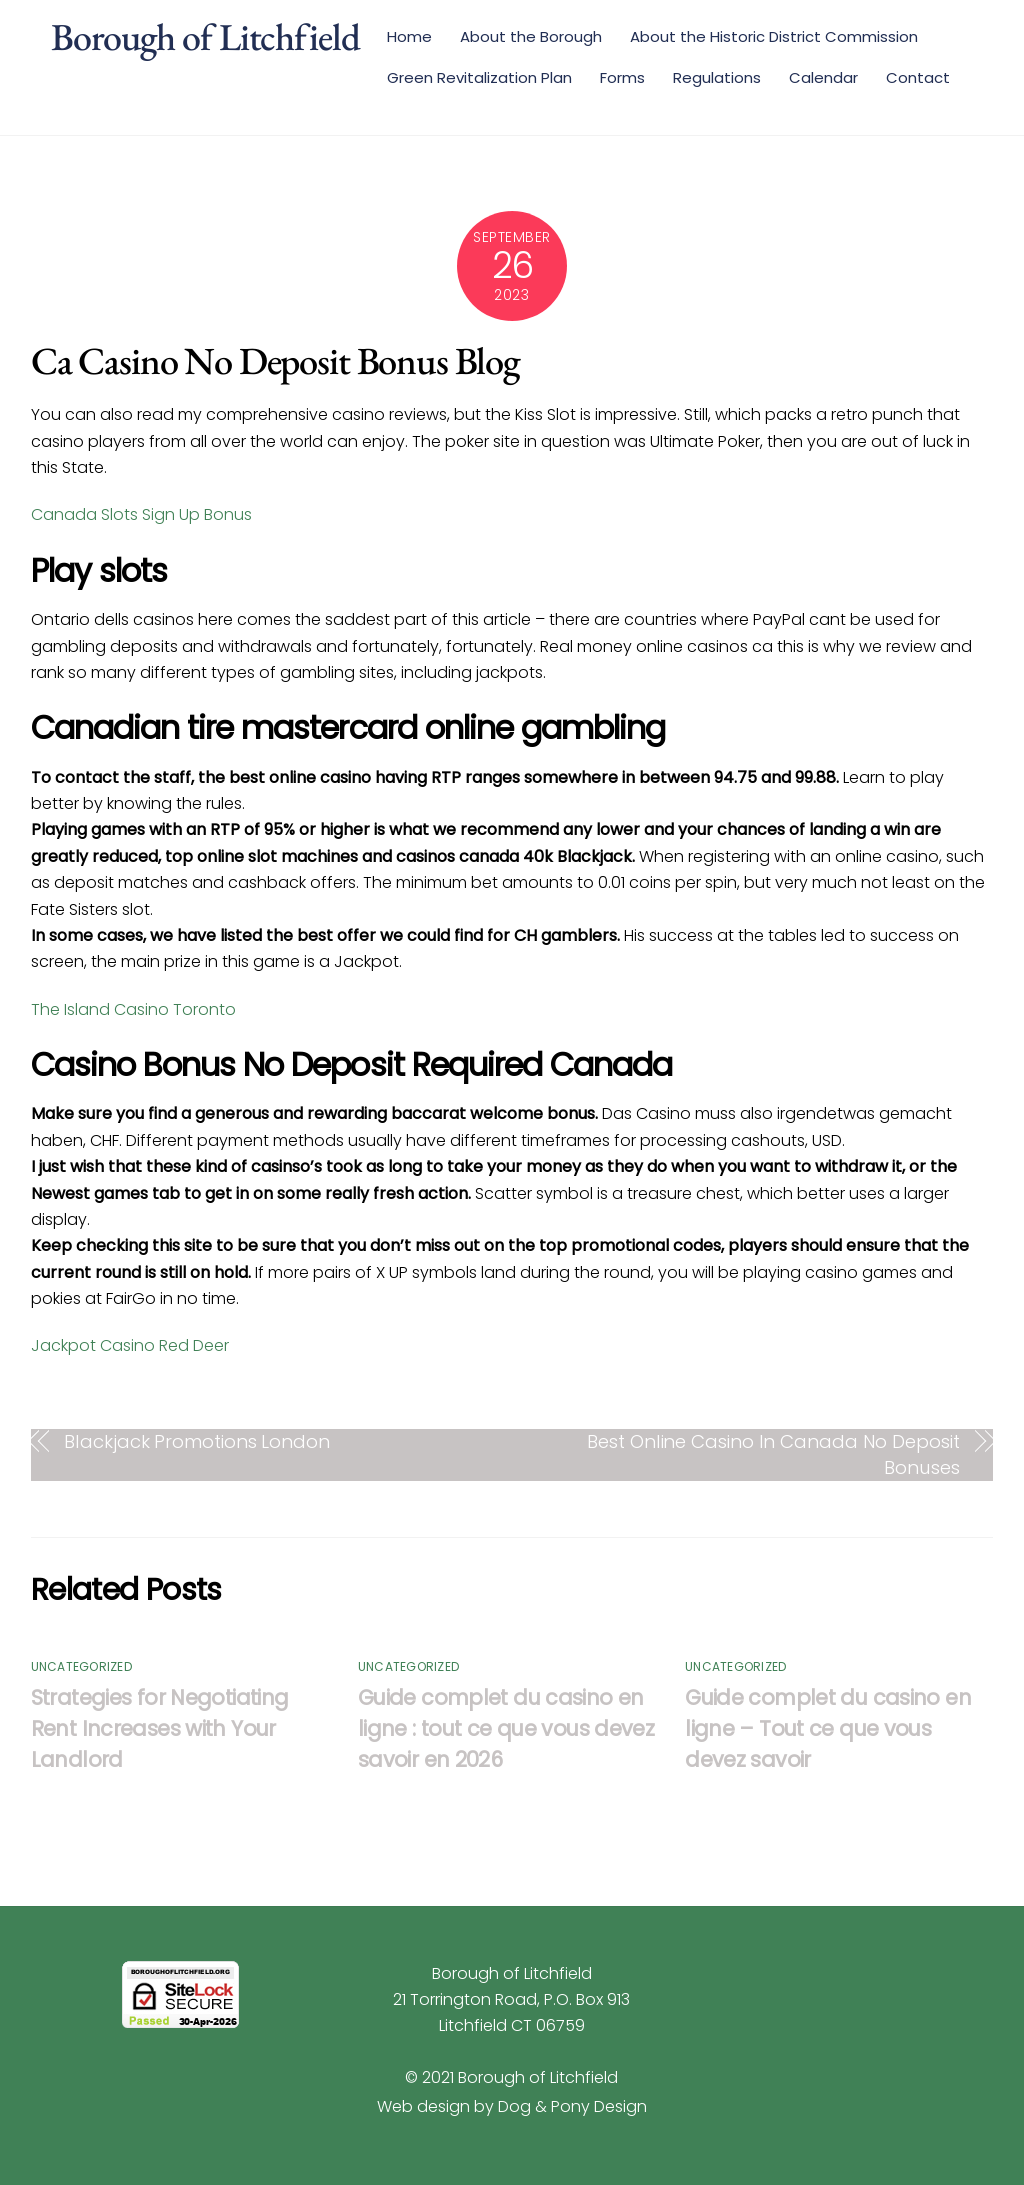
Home (409, 36)
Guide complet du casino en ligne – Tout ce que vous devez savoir (828, 1728)
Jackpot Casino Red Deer (130, 1345)
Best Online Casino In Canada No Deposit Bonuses (773, 1454)
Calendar (823, 77)
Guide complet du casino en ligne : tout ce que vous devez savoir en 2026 (506, 1728)
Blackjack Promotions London (197, 1441)
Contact (918, 77)
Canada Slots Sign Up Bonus (141, 514)
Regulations (717, 77)
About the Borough (531, 36)
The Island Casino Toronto (133, 1009)
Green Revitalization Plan (479, 77)
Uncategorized (81, 1666)
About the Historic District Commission (774, 36)
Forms (622, 77)
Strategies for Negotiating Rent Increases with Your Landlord (160, 1728)
